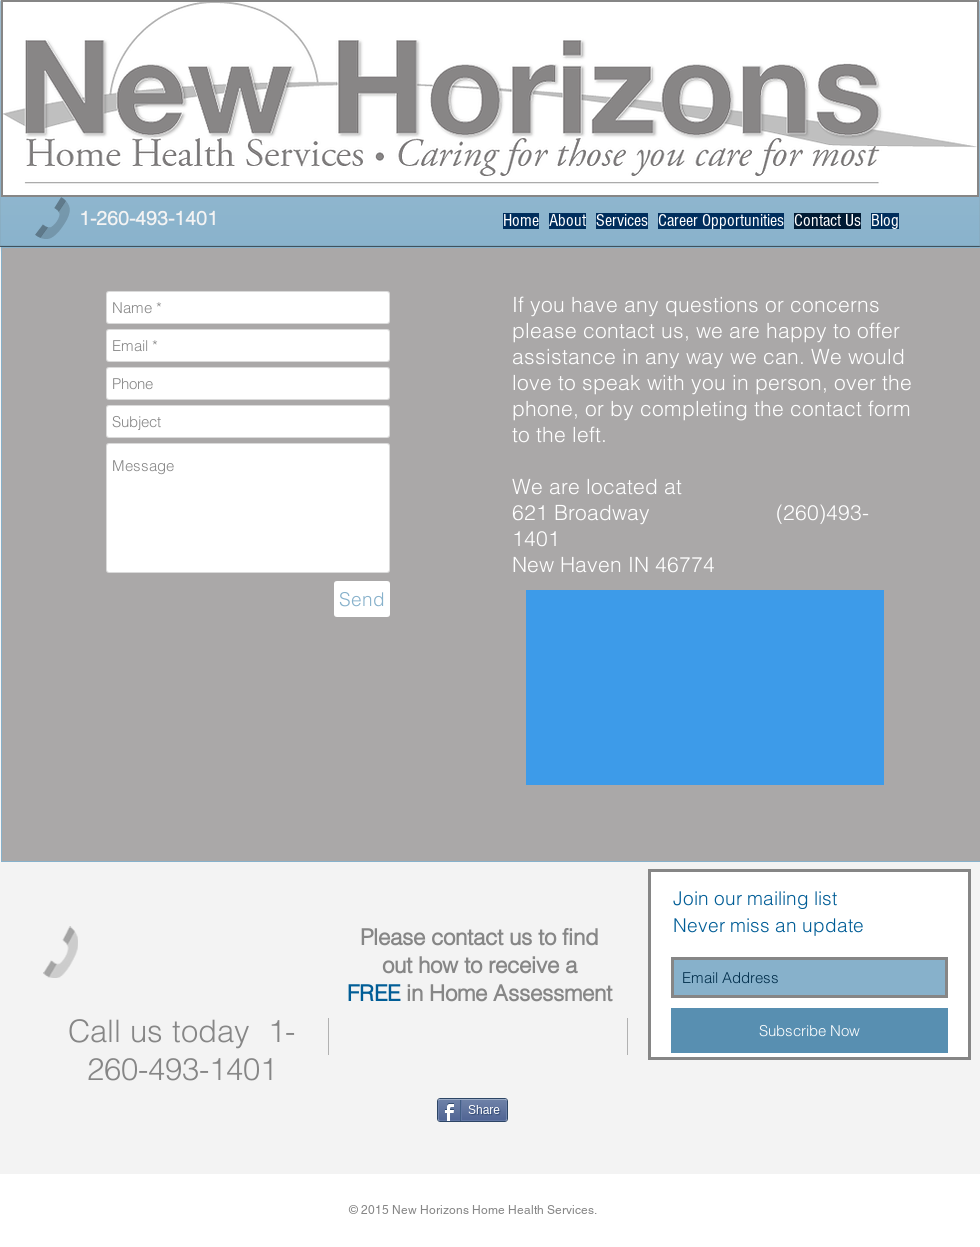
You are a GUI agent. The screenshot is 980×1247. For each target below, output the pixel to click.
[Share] (472, 1110)
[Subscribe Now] (809, 1030)
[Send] (362, 599)
